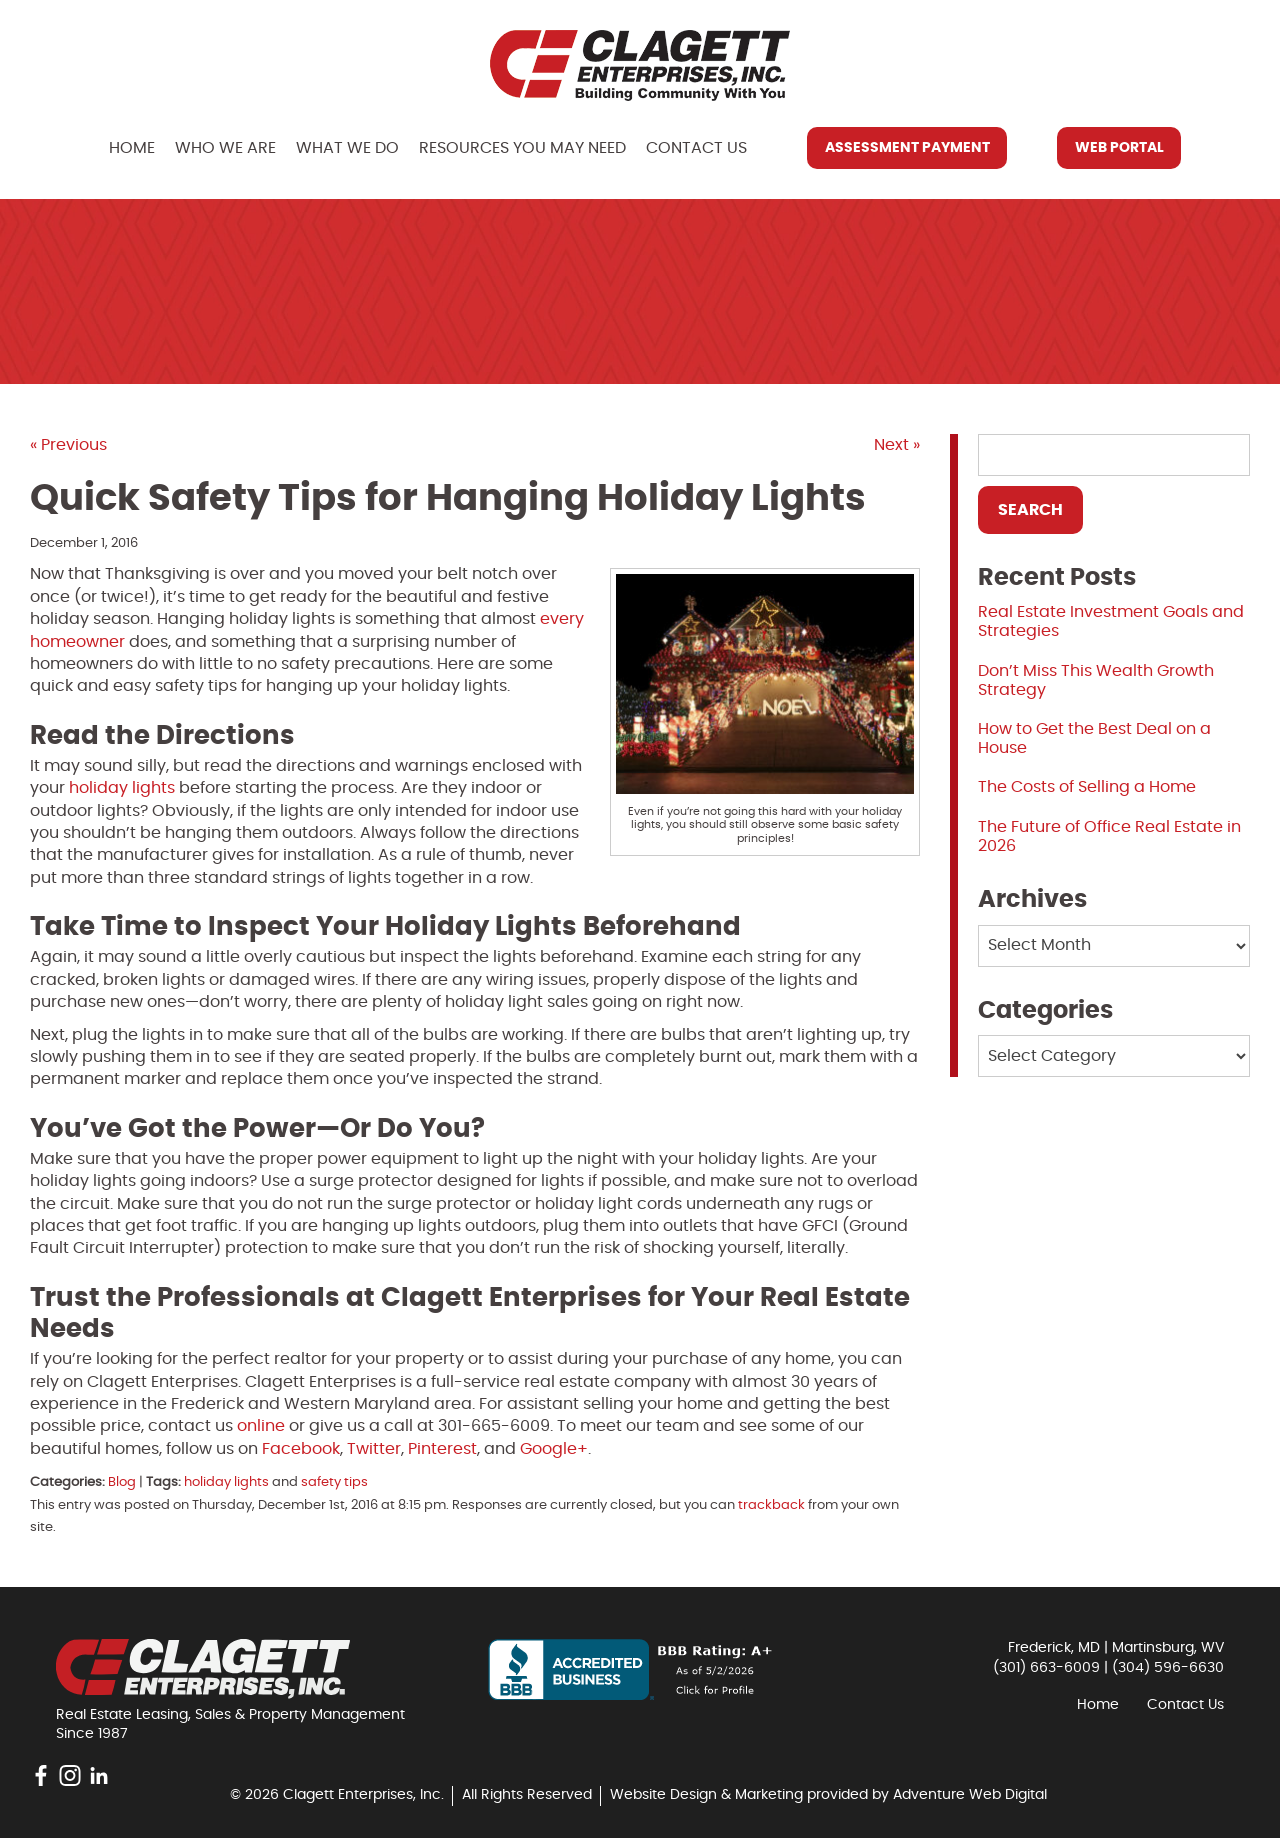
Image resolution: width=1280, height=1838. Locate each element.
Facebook (301, 1449)
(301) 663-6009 (1046, 1668)
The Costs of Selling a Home (1087, 787)
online (261, 1426)
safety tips (334, 1482)
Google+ (554, 1449)
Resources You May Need (522, 148)
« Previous (68, 445)
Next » (897, 445)
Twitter (374, 1449)
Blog (122, 1482)
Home (132, 148)
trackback (771, 1505)
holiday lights (122, 788)
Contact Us (696, 148)
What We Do (347, 148)
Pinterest (442, 1449)
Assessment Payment (907, 148)
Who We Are (225, 148)
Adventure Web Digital (970, 1795)
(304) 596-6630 (1168, 1668)
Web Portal (1119, 148)
